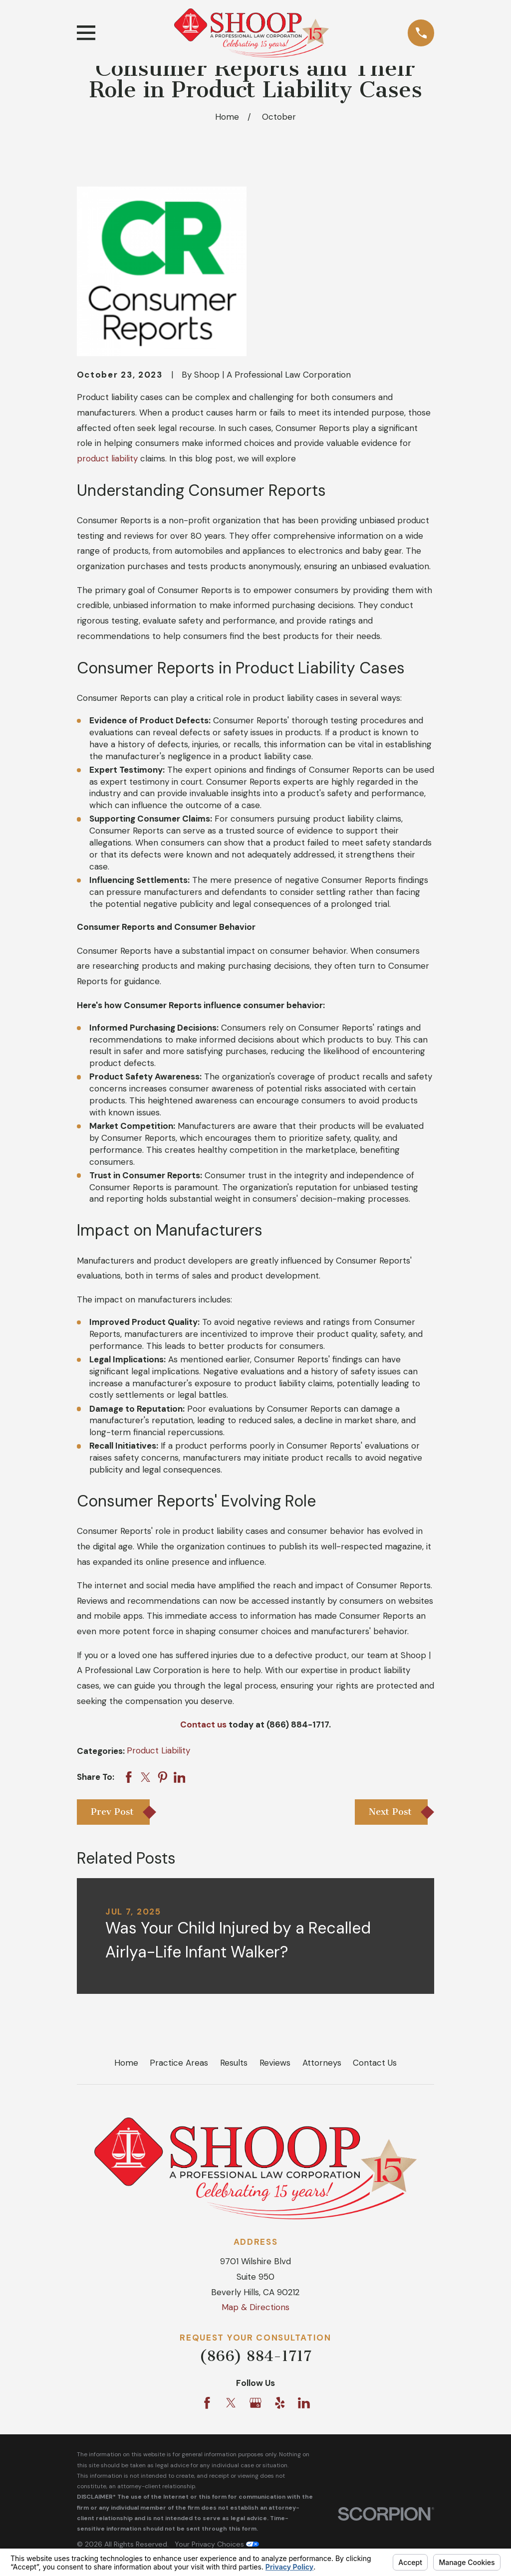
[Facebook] (207, 2403)
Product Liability (158, 1750)
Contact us (203, 1724)
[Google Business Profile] (255, 2403)
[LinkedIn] (304, 2403)
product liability (107, 458)
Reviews (274, 2062)
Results (234, 2062)
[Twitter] (231, 2403)
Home (126, 2062)
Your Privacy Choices (217, 2544)
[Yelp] (280, 2403)
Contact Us (375, 2062)
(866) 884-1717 (255, 2356)
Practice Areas (179, 2062)
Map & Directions (255, 2307)
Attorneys (321, 2062)
